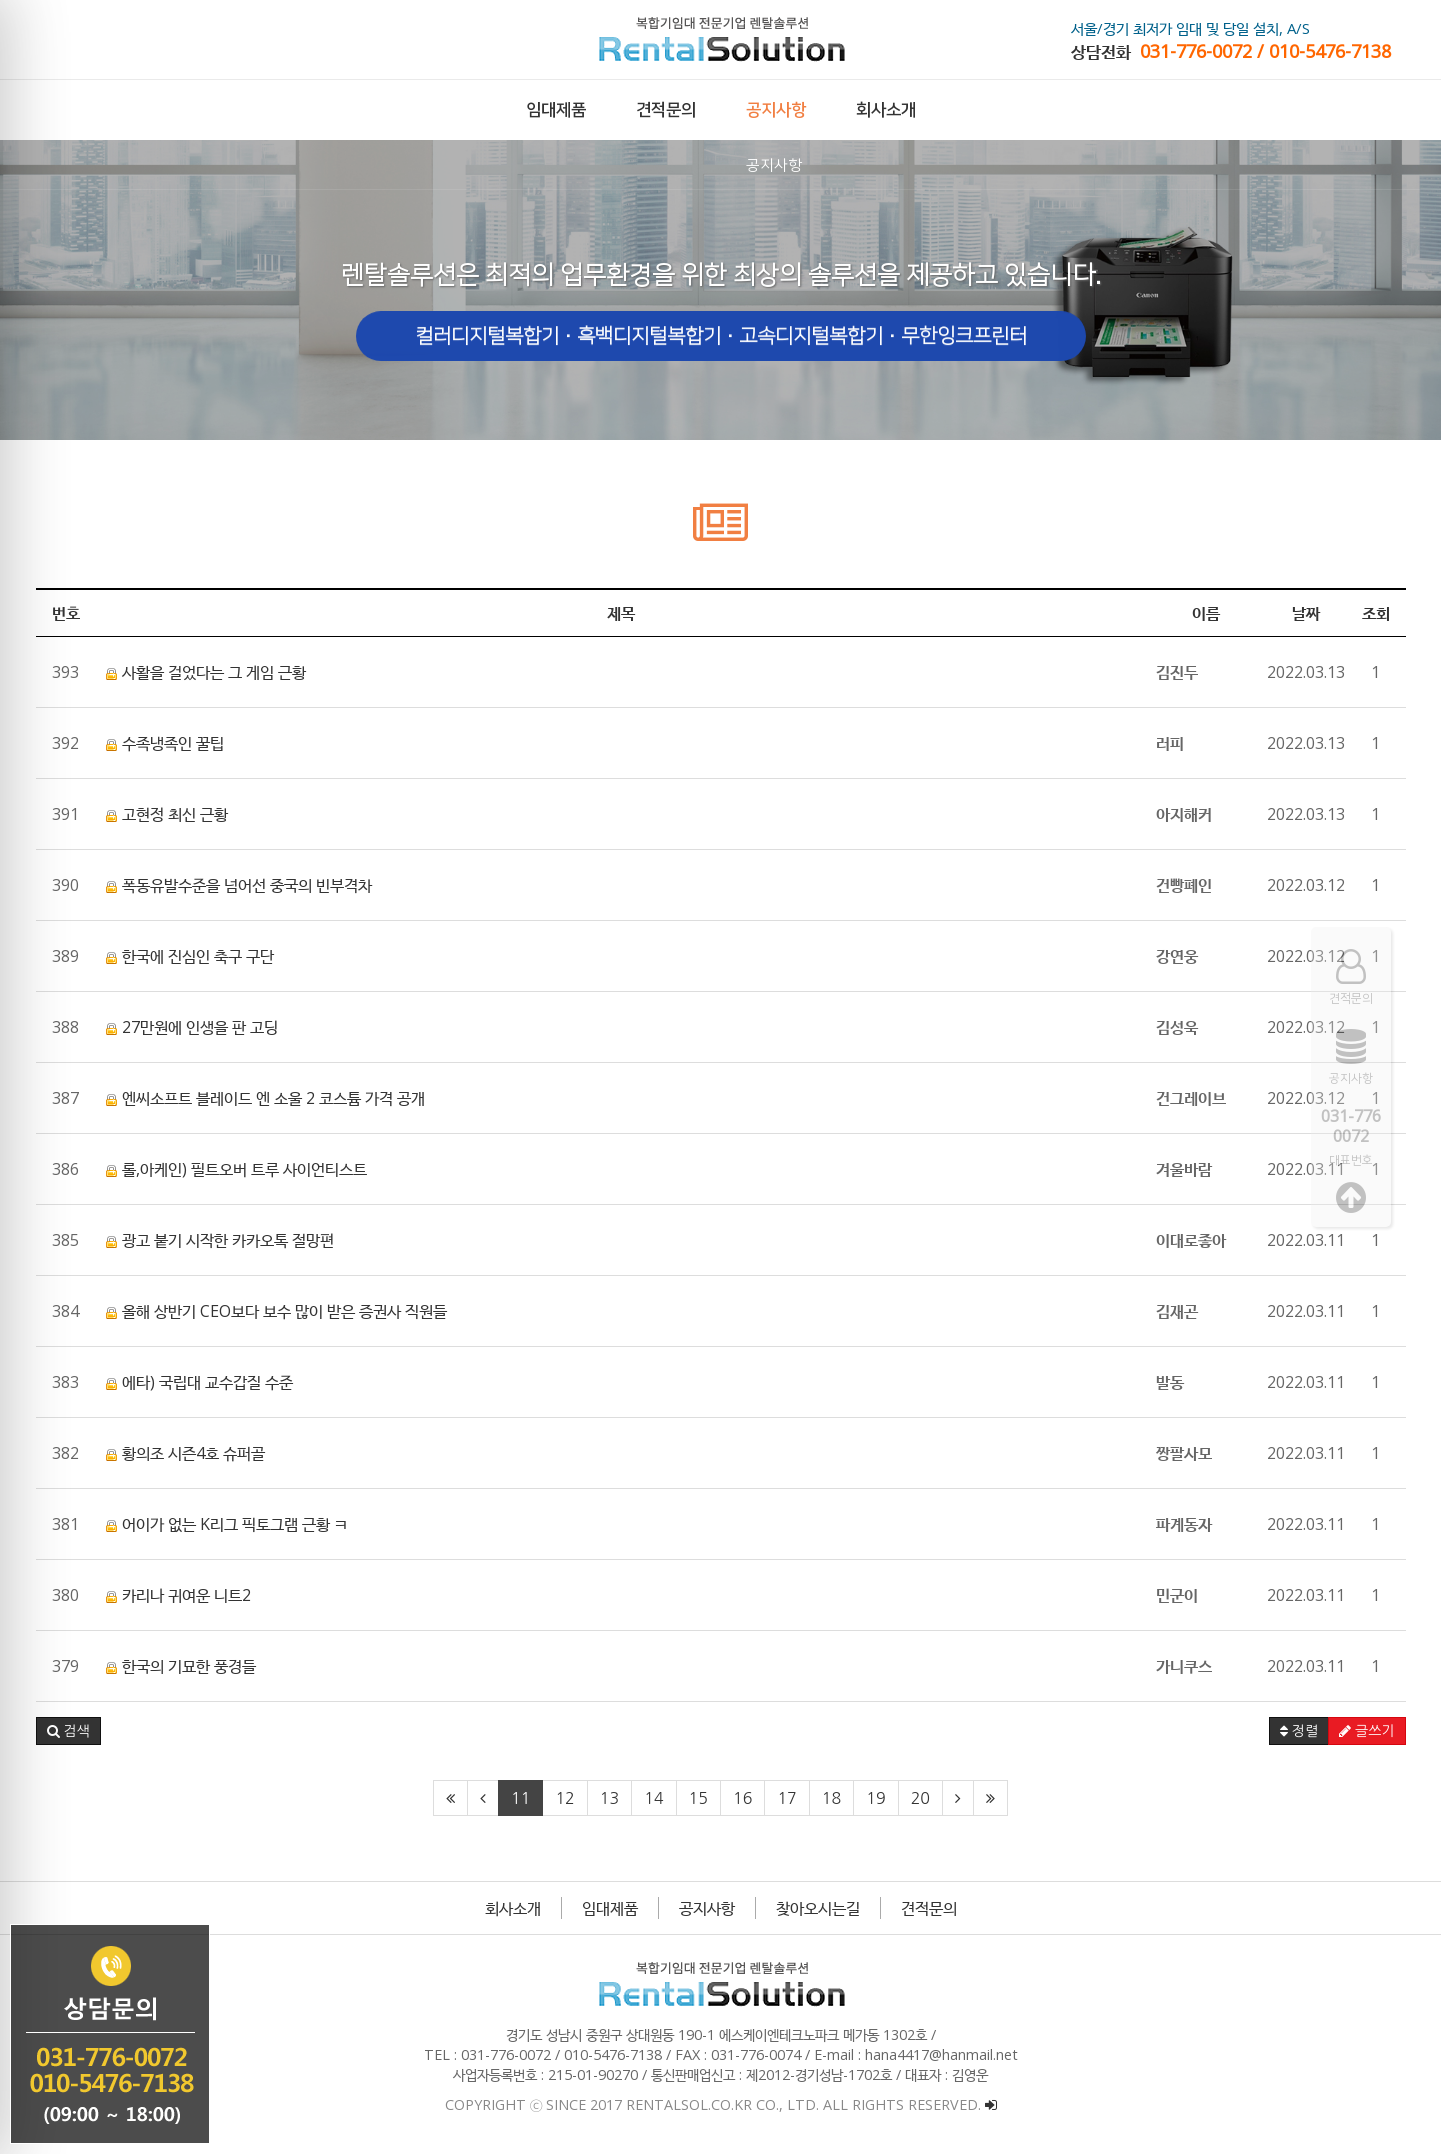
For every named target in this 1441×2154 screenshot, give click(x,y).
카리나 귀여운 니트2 (178, 1595)
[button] (68, 1731)
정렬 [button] (1299, 1731)
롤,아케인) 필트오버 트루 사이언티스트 (236, 1169)
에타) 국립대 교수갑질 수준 (199, 1382)
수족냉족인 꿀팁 (165, 743)
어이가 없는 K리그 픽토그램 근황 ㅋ (227, 1524)
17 (786, 1798)
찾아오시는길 (818, 1908)
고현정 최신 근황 (167, 814)
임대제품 (610, 1908)
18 (831, 1798)
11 (520, 1798)
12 (564, 1798)
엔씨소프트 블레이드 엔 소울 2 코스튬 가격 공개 (265, 1098)
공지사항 (707, 1908)
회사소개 (513, 1908)
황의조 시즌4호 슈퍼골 (185, 1453)
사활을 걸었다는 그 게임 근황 (206, 672)
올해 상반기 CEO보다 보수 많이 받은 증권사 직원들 (276, 1311)
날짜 (1306, 613)
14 (653, 1798)
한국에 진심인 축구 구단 (190, 956)
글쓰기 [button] (1366, 1731)
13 (609, 1798)
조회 (1376, 613)
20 (920, 1798)
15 (698, 1798)
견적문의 (929, 1908)
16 (742, 1798)
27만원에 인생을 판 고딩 (192, 1027)
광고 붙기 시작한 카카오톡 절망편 (220, 1240)
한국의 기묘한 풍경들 (181, 1666)
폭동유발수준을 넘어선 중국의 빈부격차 (239, 885)
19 (875, 1798)
